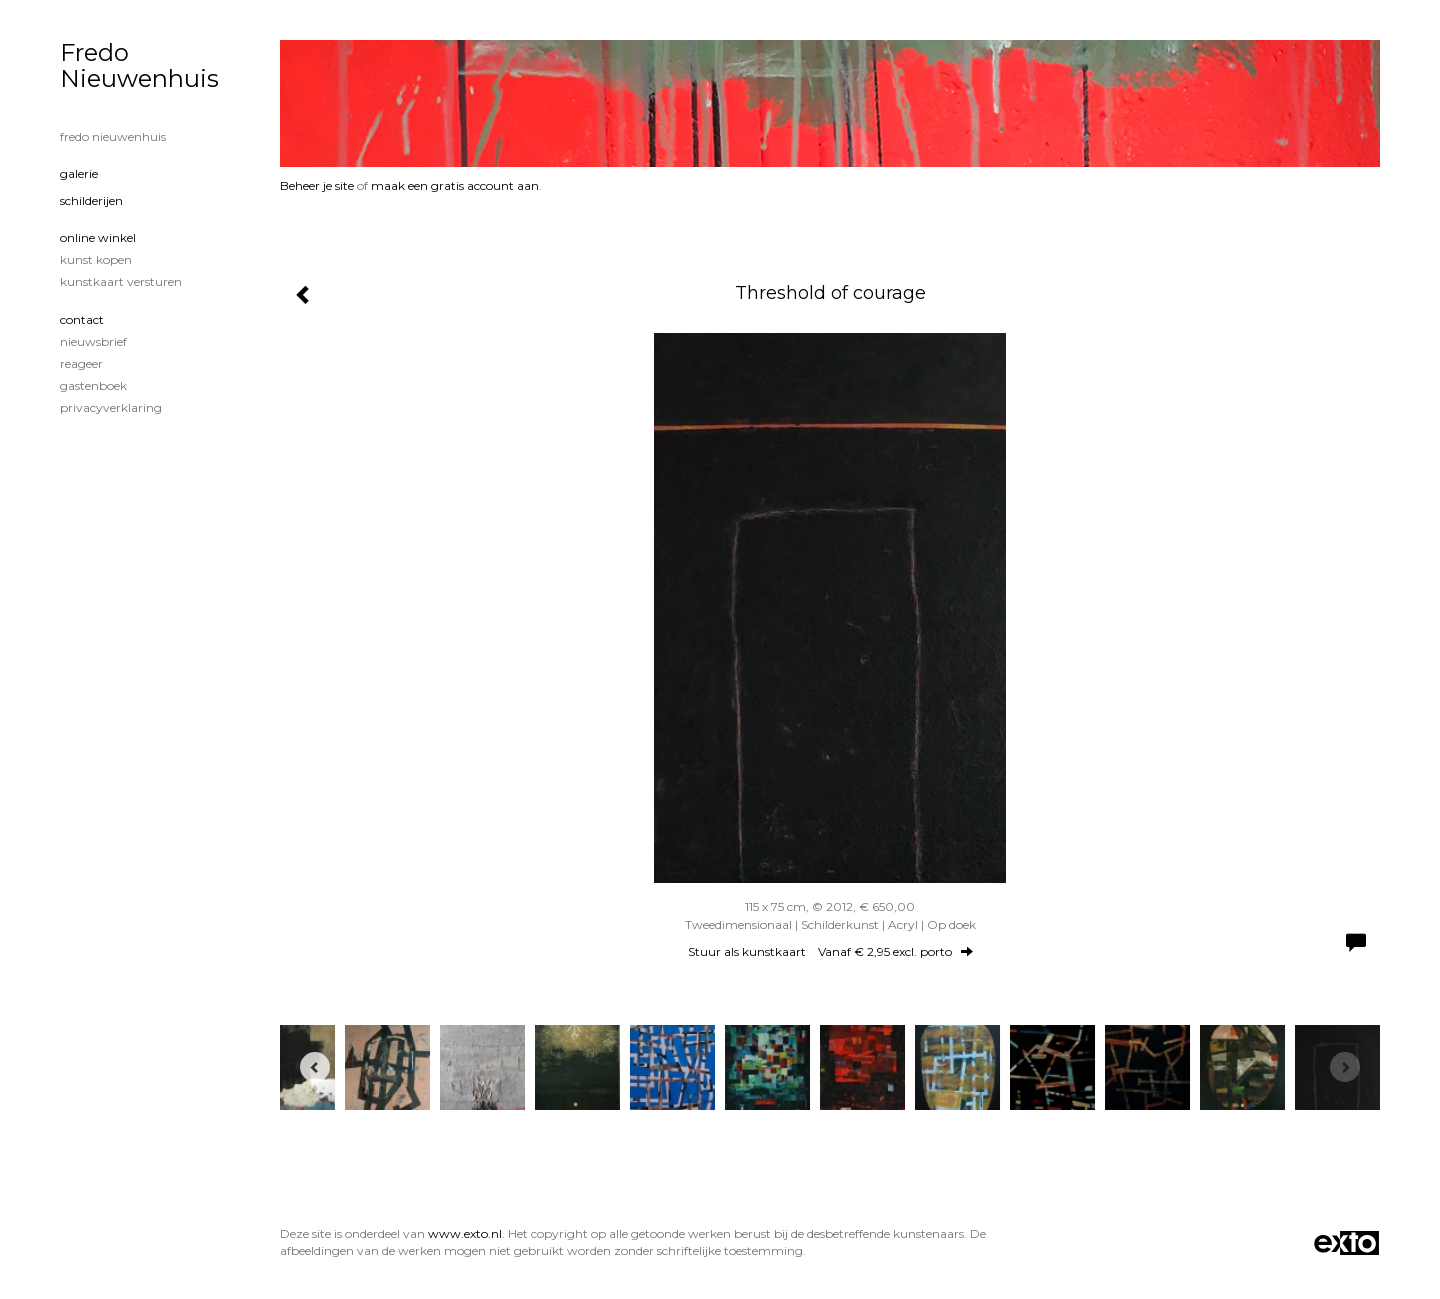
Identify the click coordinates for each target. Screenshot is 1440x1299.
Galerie (79, 173)
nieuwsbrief (93, 341)
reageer (81, 363)
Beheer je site (317, 185)
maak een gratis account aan (455, 185)
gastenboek (93, 385)
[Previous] (315, 1067)
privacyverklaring (111, 407)
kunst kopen (96, 259)
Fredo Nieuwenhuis (139, 65)
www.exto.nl (465, 1233)
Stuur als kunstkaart (830, 951)
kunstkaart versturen (121, 281)
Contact (82, 319)
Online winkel (98, 237)
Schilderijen (91, 200)
